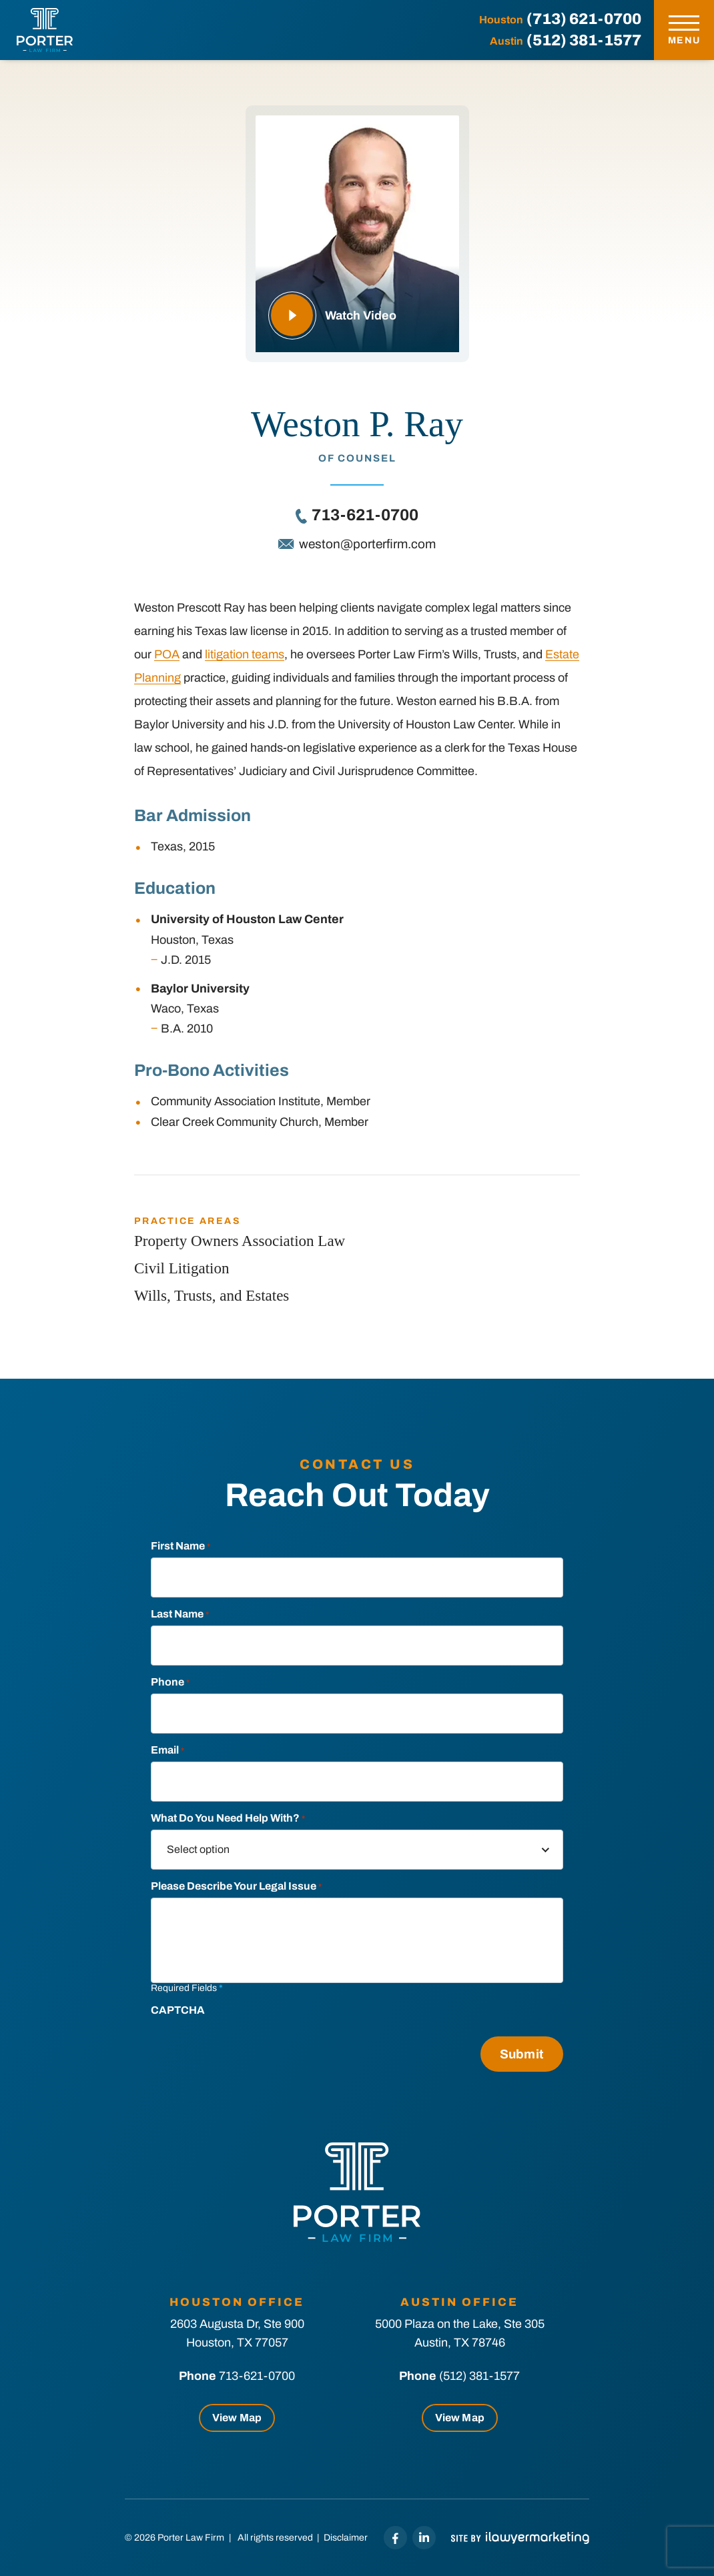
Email (167, 1750)
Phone (170, 1682)
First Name (180, 1546)
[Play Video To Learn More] (357, 233)
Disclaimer (346, 2538)
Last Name (180, 1614)
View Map (237, 2417)
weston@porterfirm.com (367, 544)
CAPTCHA (178, 2010)
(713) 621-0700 (583, 19)
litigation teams (244, 654)
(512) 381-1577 (583, 40)
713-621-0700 (365, 515)
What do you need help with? (228, 1818)
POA (167, 654)
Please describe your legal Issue (236, 1886)
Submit (522, 2054)
